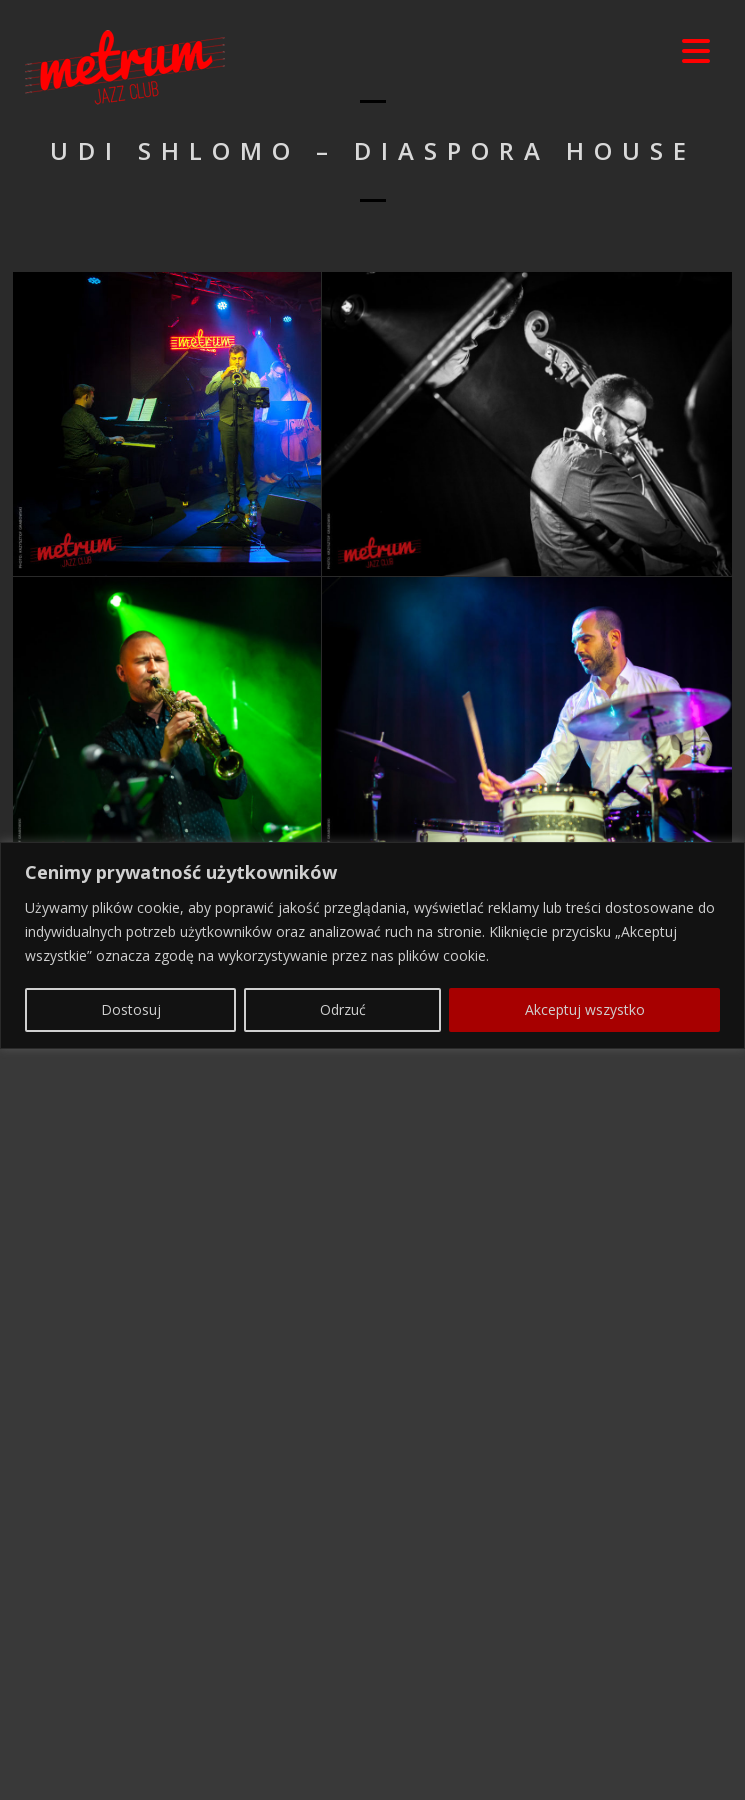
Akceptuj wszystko (585, 1760)
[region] (372, 1696)
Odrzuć (343, 1760)
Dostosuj (131, 1760)
